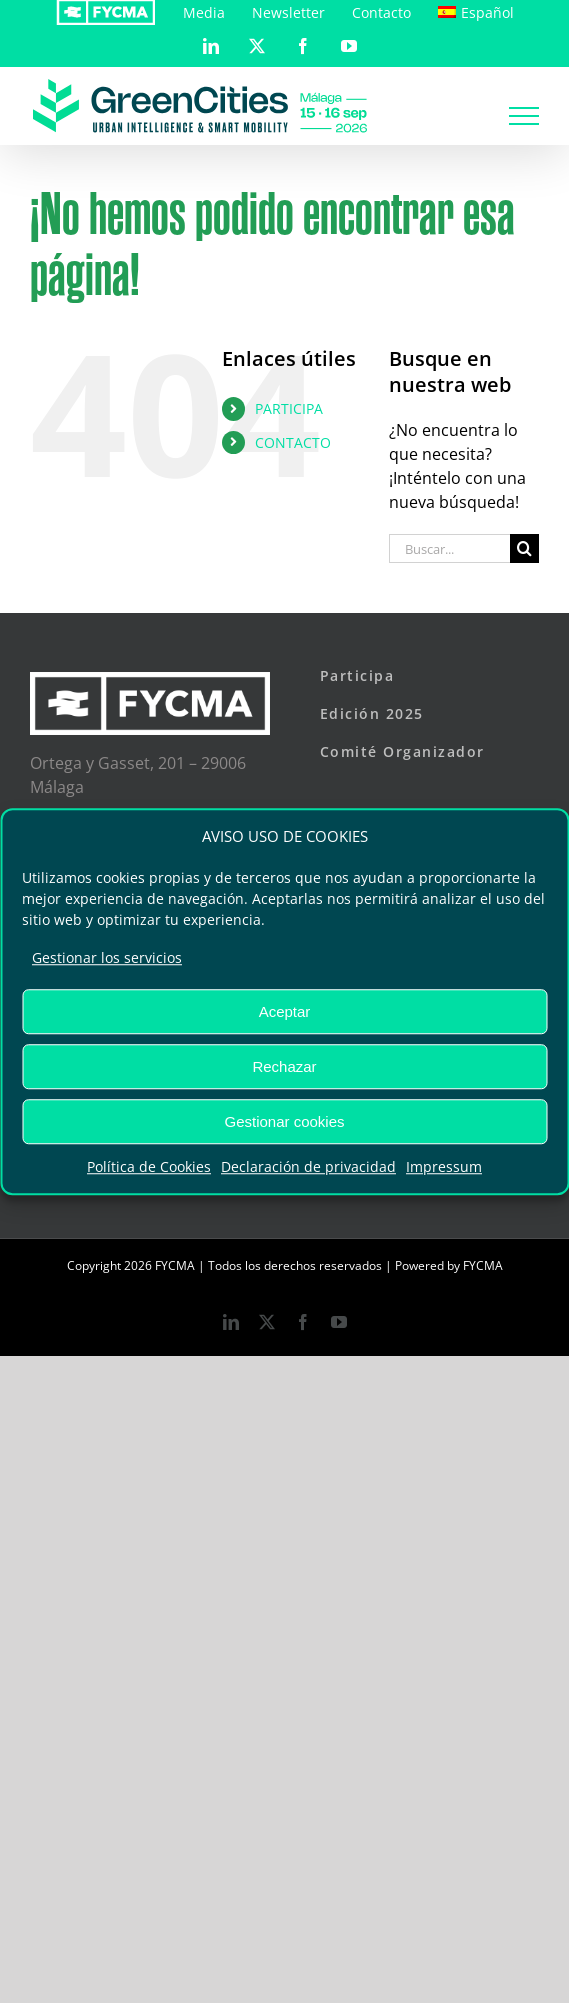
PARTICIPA (289, 408)
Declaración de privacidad (308, 1166)
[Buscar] (524, 548)
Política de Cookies (149, 1166)
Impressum (444, 1166)
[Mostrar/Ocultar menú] (524, 116)
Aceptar (285, 1011)
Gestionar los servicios (107, 957)
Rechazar (284, 1066)
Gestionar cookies (284, 1121)
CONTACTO (293, 442)
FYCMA (483, 1265)
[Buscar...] (449, 548)
